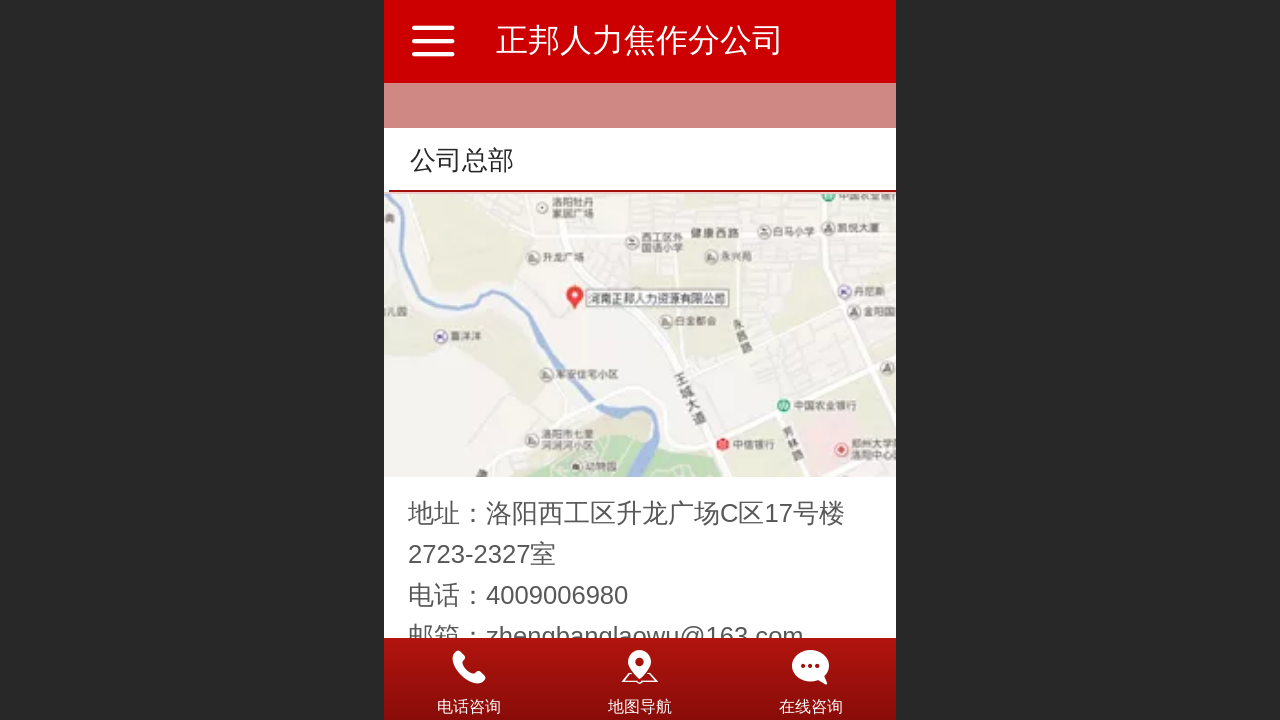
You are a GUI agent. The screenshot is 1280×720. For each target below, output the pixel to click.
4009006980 (557, 595)
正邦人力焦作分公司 (640, 40)
